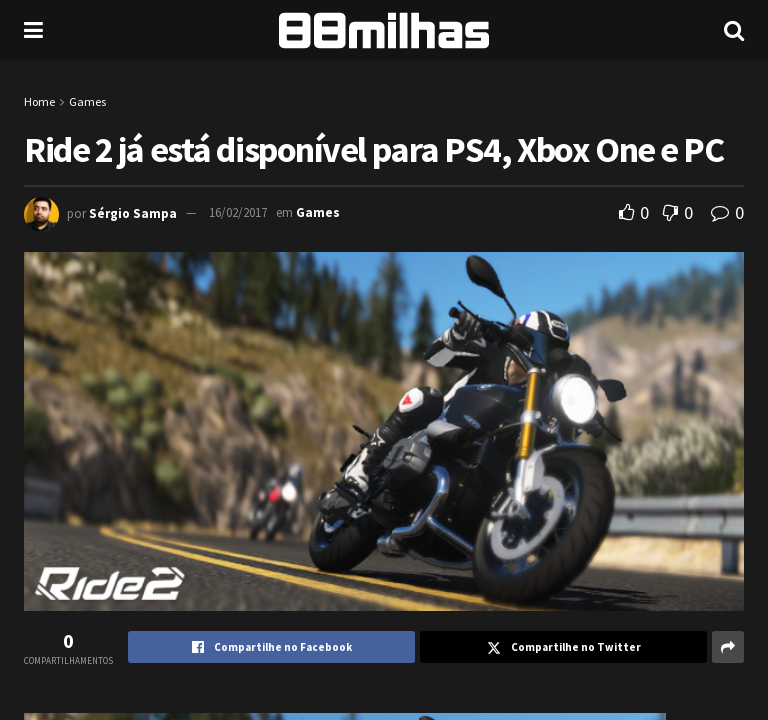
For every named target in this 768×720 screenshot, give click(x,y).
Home (39, 101)
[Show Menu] (33, 30)
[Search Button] (734, 30)
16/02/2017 (238, 212)
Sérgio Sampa (133, 212)
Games (87, 101)
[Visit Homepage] (384, 30)
